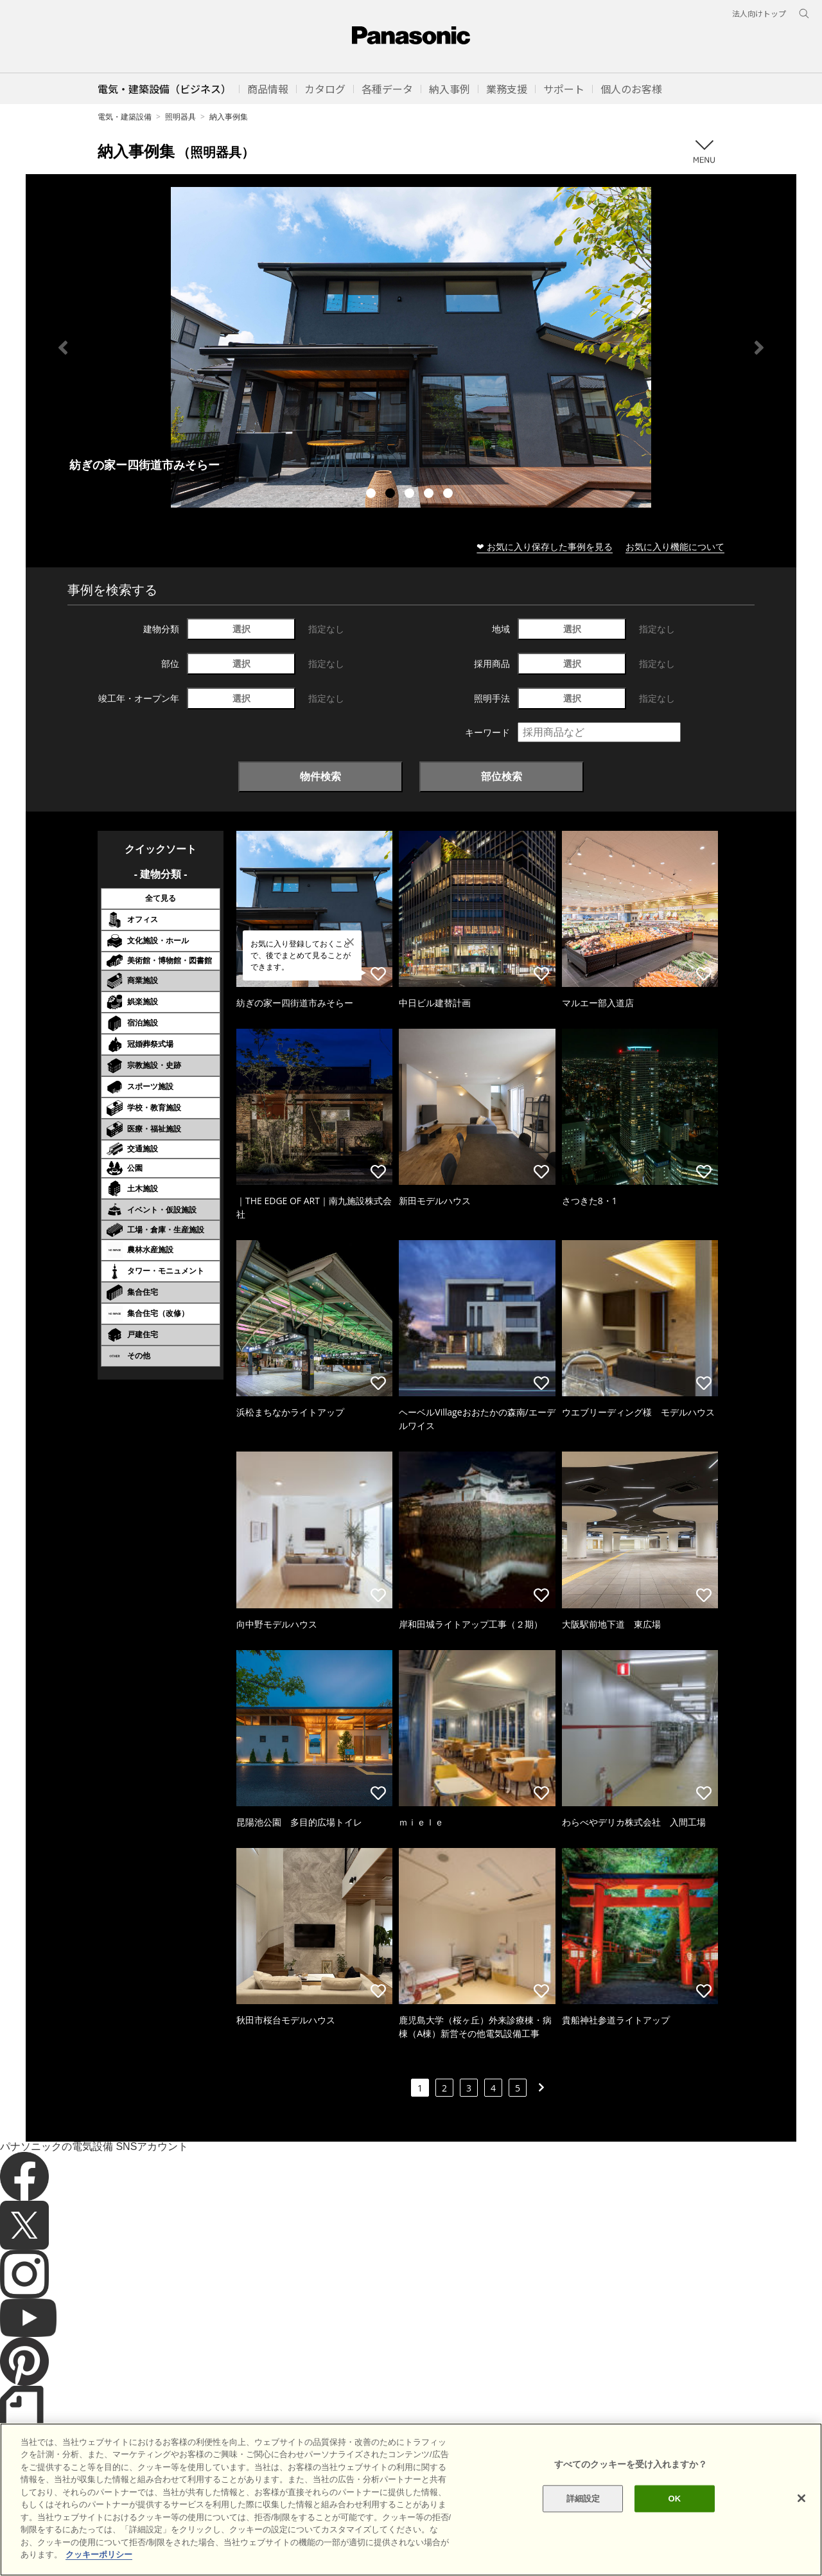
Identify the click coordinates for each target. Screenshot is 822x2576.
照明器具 (180, 116)
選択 (241, 629)
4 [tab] (430, 494)
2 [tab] (391, 494)
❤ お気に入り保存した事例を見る (545, 546)
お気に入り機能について (674, 546)
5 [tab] (449, 494)
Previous (63, 347)
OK (674, 2498)
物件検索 (320, 776)
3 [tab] (411, 494)
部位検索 (501, 776)
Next (759, 347)
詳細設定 (583, 2498)
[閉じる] (801, 2498)
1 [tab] (372, 494)
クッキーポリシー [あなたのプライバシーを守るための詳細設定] (99, 2554)
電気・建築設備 (125, 116)
